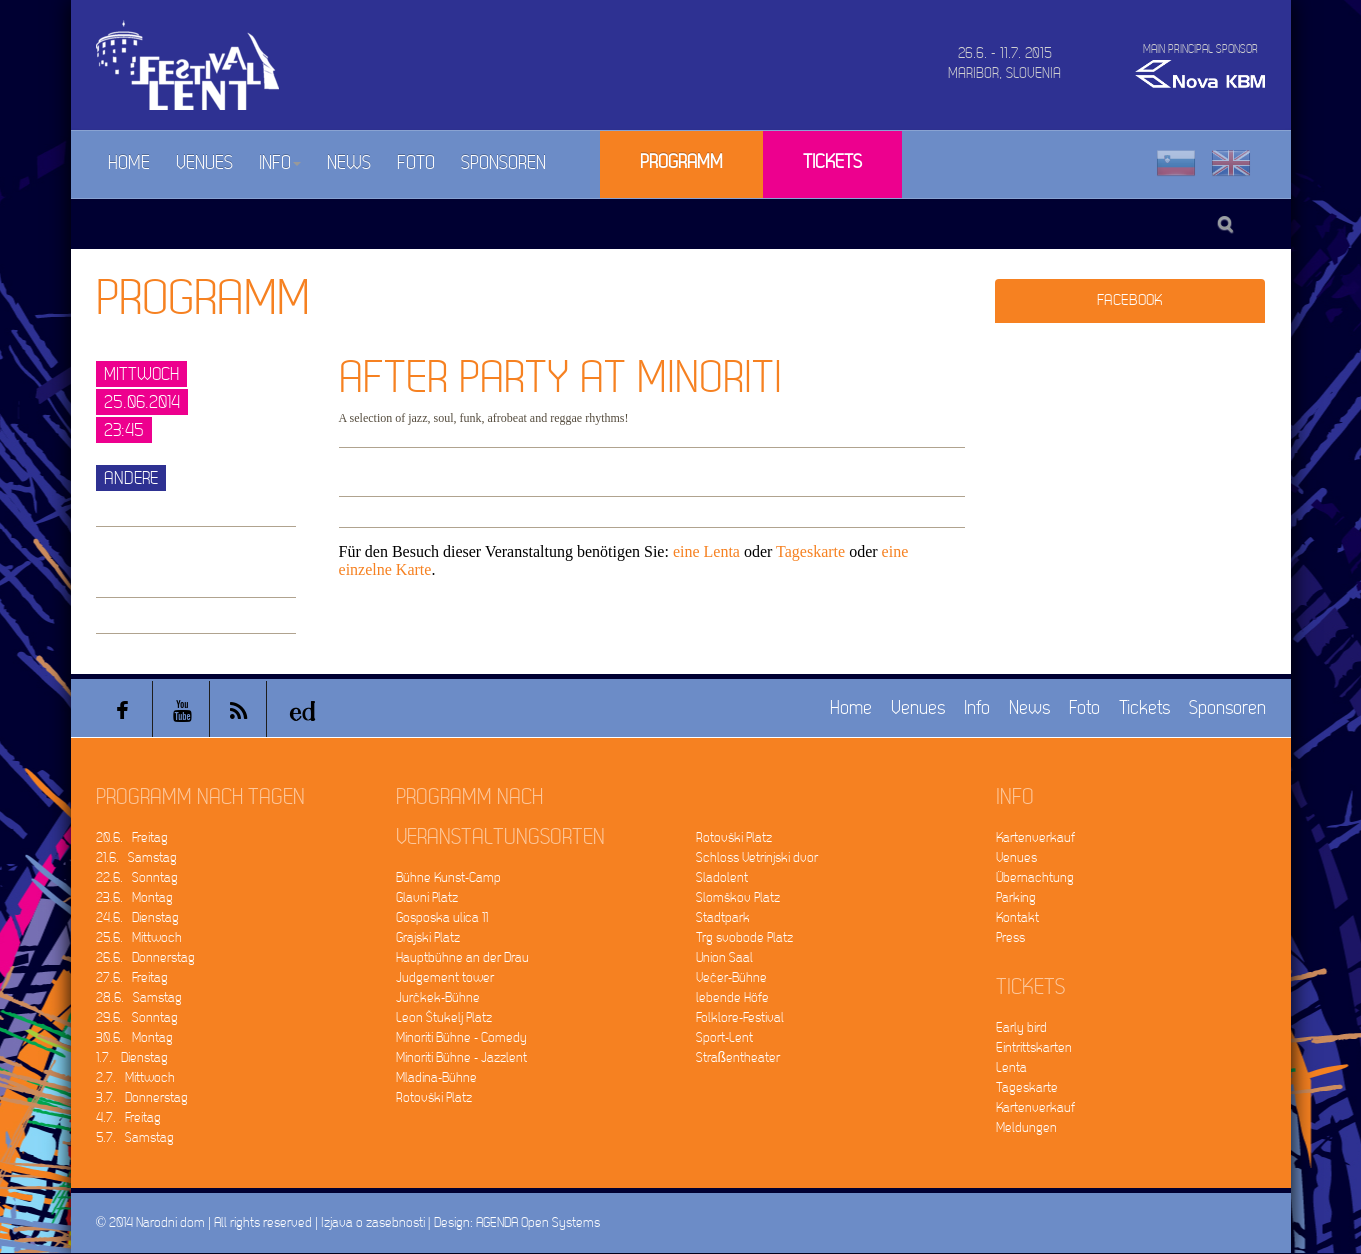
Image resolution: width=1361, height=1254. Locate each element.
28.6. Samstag (139, 997)
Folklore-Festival (740, 1017)
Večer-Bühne (731, 977)
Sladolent (722, 877)
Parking (1016, 897)
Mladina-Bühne (436, 1077)
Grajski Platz (428, 937)
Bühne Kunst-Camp (448, 877)
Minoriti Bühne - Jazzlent (461, 1057)
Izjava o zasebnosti (373, 1222)
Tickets (832, 162)
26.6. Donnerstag (145, 957)
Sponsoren (503, 163)
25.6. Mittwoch (139, 937)
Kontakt (1017, 917)
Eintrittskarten (1034, 1047)
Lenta (1011, 1067)
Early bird (1021, 1027)
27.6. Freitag (132, 977)
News (349, 163)
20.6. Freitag (132, 837)
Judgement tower (445, 977)
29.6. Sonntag (137, 1017)
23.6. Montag (134, 897)
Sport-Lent (724, 1037)
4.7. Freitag (128, 1117)
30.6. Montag (134, 1037)
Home (129, 163)
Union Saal (724, 957)
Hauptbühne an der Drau (462, 957)
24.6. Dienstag (137, 917)
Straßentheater (738, 1057)
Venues (204, 163)
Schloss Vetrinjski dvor (757, 857)
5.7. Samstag (135, 1137)
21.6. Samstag (136, 857)
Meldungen (1026, 1127)
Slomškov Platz (738, 897)
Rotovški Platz (434, 1097)
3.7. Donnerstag (142, 1097)
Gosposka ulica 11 (442, 917)
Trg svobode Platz (744, 937)
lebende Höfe (732, 997)
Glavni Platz (427, 897)
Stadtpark (723, 917)
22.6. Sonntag (137, 877)
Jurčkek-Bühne (438, 997)
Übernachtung (1035, 877)
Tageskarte (810, 551)
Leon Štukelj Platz (444, 1017)
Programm (681, 162)
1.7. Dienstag (132, 1057)
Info (280, 163)
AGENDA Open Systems (538, 1222)
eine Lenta (706, 551)
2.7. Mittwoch (135, 1077)
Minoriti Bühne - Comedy (461, 1037)
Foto (416, 163)
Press (1010, 937)
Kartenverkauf (1035, 837)
